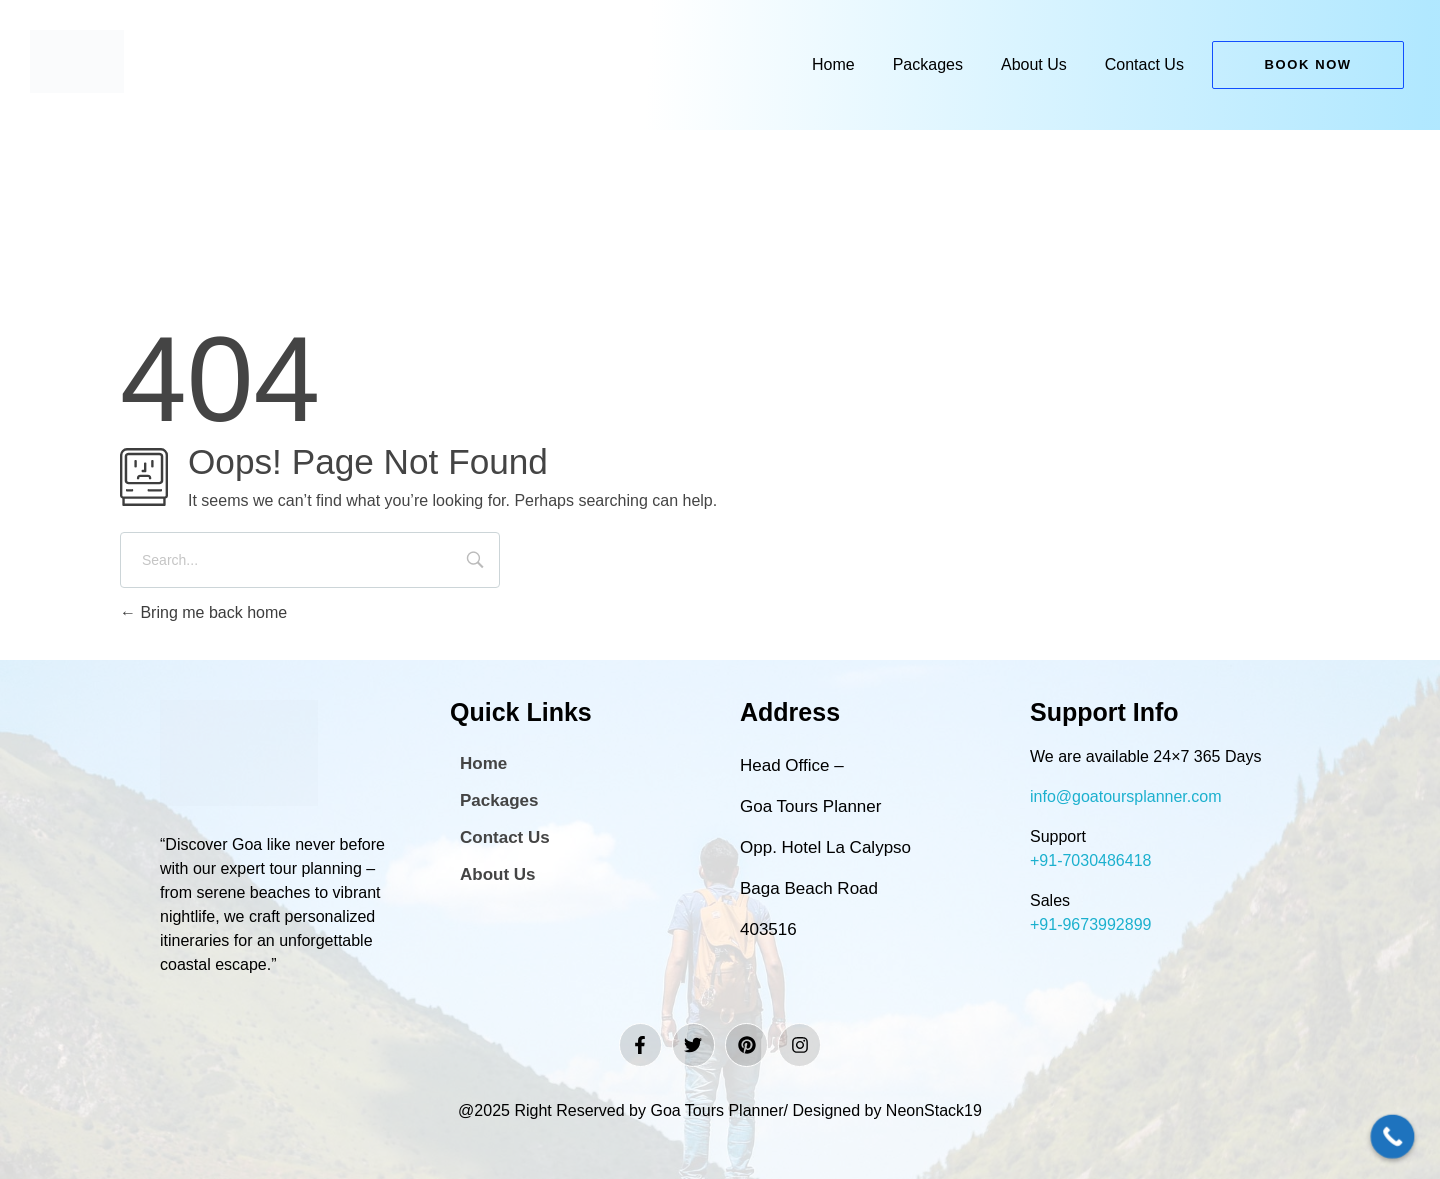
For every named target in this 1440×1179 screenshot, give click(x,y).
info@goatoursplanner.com (1125, 796)
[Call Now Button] (1393, 1137)
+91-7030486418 (1090, 860)
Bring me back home (203, 612)
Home (833, 64)
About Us (1034, 64)
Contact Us (1144, 64)
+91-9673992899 (1090, 924)
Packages (928, 64)
